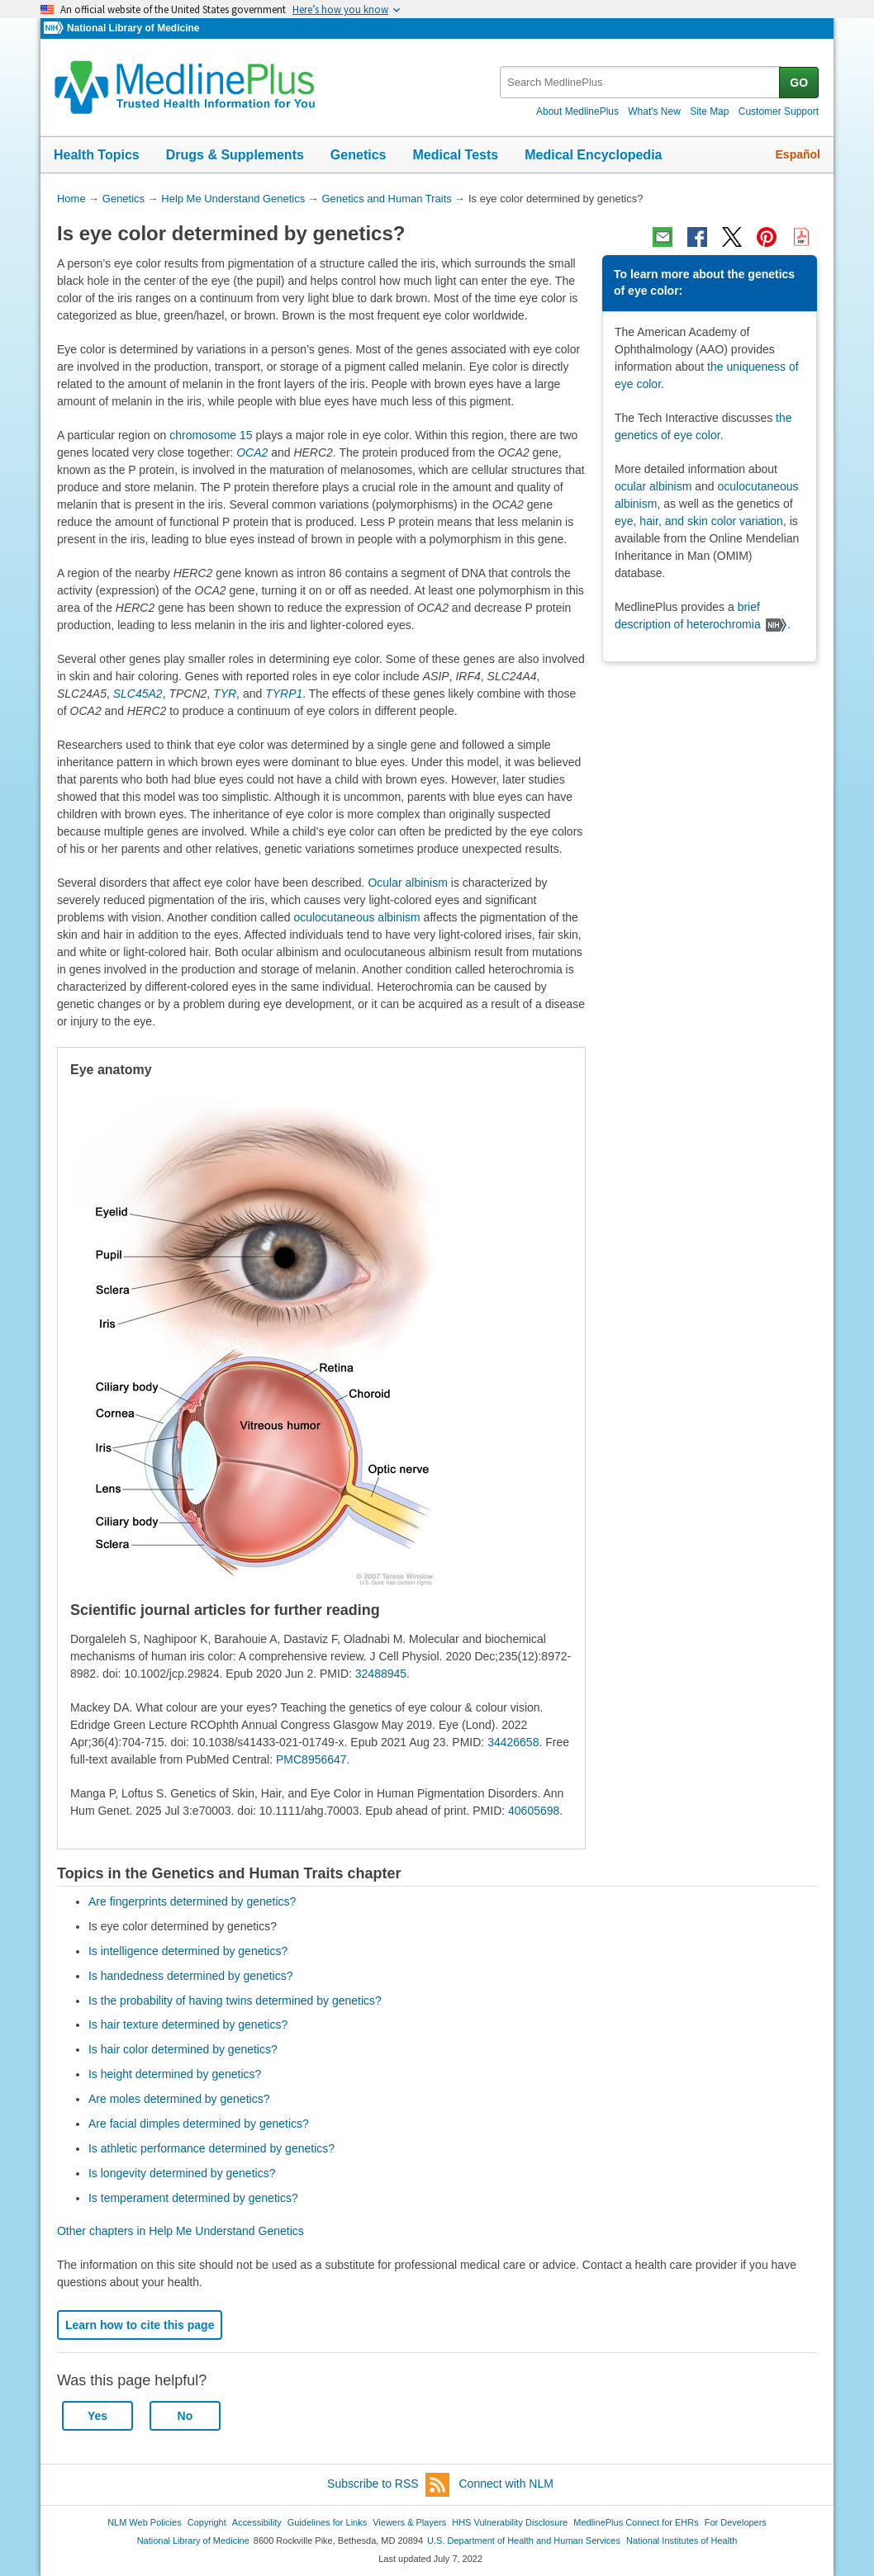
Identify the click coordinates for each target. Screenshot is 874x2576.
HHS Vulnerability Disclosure (510, 2522)
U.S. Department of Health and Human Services (523, 2540)
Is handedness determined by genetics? (190, 1975)
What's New (654, 111)
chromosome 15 (210, 435)
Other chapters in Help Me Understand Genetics (180, 2230)
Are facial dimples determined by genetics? (198, 2123)
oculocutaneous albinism (356, 917)
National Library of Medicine (133, 28)
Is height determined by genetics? (174, 2074)
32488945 (380, 1673)
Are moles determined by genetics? (178, 2098)
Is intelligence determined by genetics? (187, 1951)
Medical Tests (455, 155)
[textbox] (640, 82)
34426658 (513, 1742)
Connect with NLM (506, 2483)
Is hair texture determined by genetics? (187, 2024)
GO (799, 82)
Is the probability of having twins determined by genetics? (235, 2000)
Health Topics (97, 155)
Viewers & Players (409, 2522)
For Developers (736, 2522)
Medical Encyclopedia (593, 155)
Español (798, 154)
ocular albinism (653, 486)
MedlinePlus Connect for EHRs (635, 2522)
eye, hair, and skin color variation (699, 521)
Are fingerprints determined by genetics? (192, 1901)
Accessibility (257, 2522)
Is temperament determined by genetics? (193, 2197)
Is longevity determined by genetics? (181, 2173)
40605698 (533, 1810)
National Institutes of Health (681, 2540)
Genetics (358, 155)
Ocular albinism (407, 882)
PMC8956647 (311, 1759)
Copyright (207, 2522)
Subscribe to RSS (388, 2485)
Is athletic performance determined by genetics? (211, 2148)
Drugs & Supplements (235, 155)
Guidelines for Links (327, 2522)
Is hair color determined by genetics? (183, 2049)
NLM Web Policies (144, 2522)
